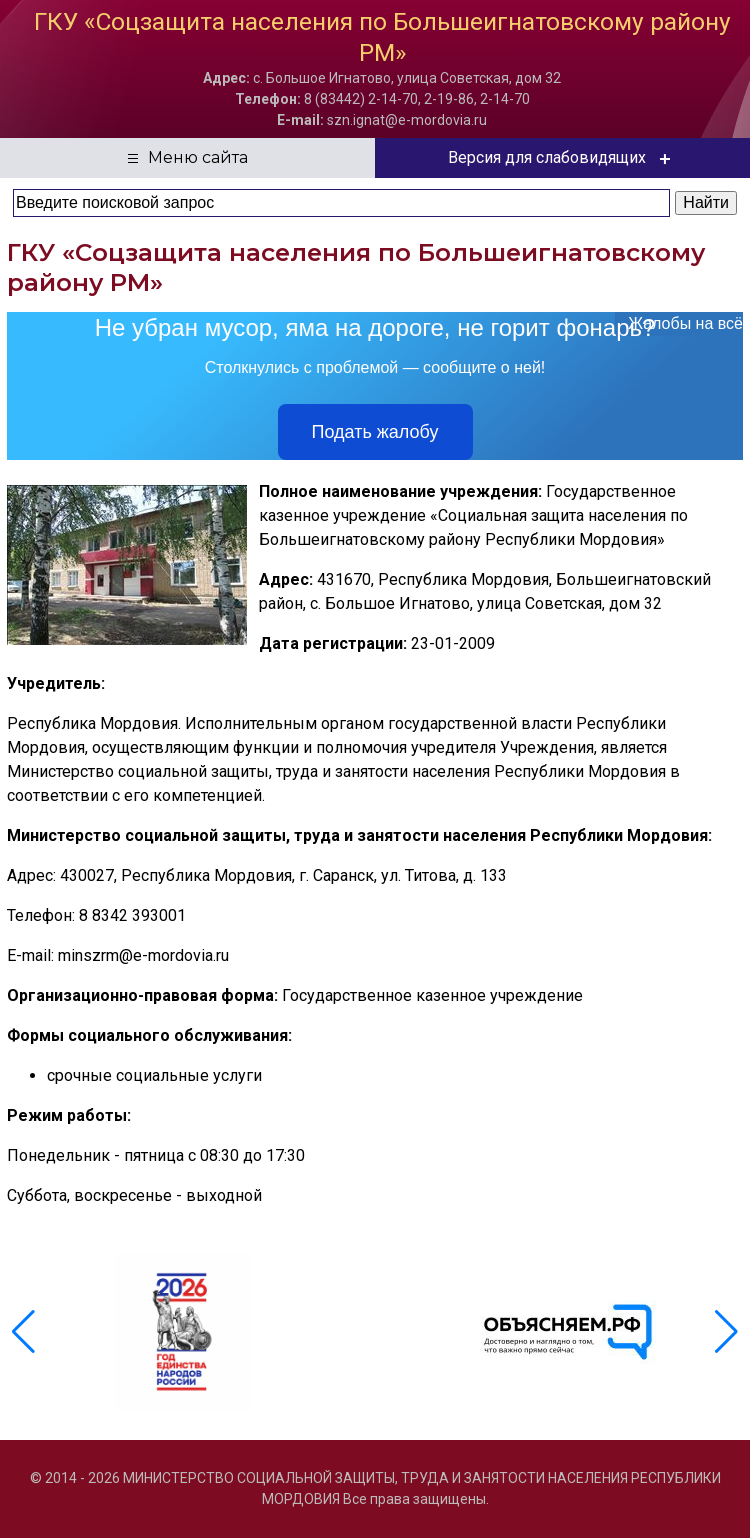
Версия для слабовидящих (562, 158)
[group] (182, 1332)
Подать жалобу (375, 432)
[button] (726, 1332)
